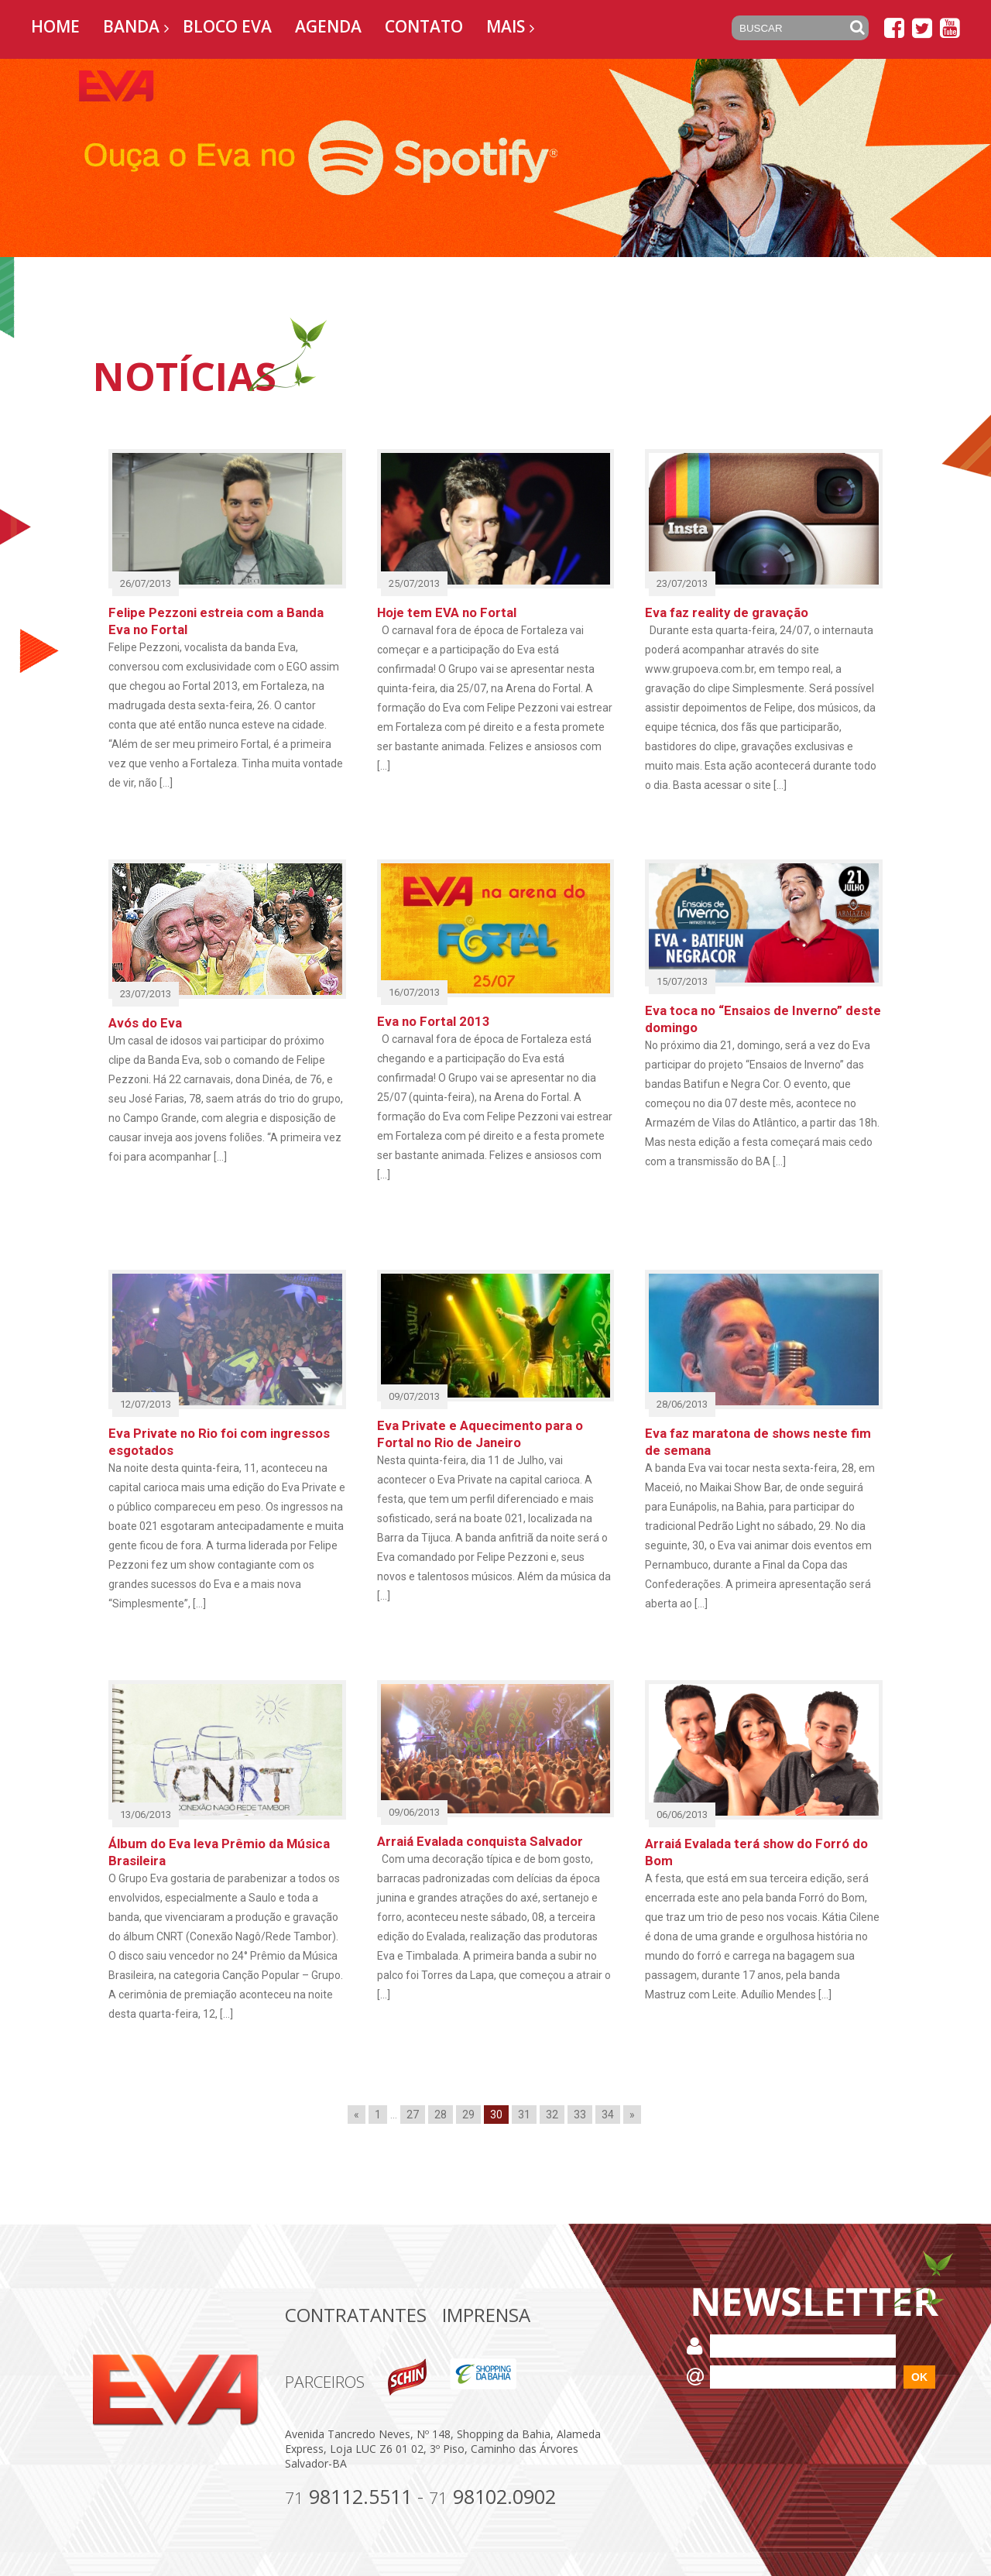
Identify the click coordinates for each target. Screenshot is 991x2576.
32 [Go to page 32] (552, 2114)
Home (55, 26)
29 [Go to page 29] (468, 2114)
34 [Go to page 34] (608, 2114)
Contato (424, 26)
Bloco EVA (227, 26)
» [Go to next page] (632, 2114)
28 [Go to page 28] (440, 2114)
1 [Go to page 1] (378, 2114)
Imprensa (486, 2314)
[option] (495, 158)
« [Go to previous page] (356, 2114)
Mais (505, 26)
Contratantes (356, 2314)
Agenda (328, 26)
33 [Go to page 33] (580, 2114)
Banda (131, 26)
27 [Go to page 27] (412, 2114)
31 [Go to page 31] (524, 2114)
